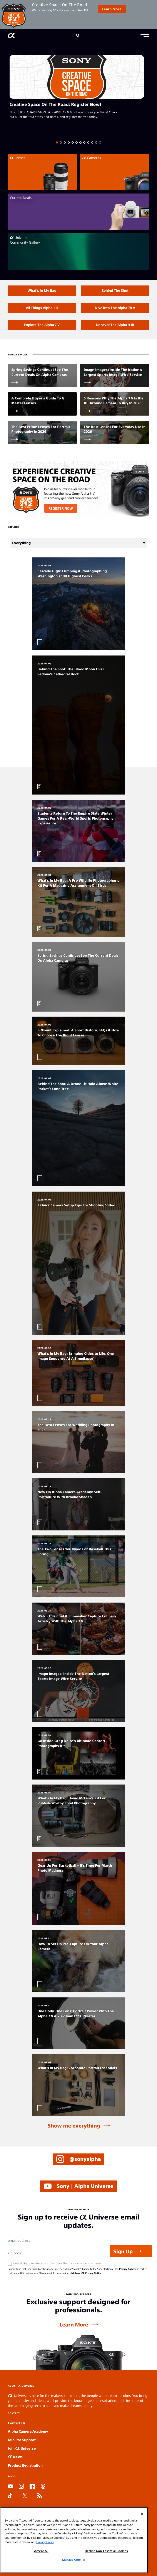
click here (75, 2273)
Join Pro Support (22, 2439)
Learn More (112, 9)
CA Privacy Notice (91, 2273)
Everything (21, 542)
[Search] (78, 35)
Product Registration (25, 2465)
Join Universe (22, 2448)
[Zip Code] (57, 2253)
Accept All (41, 2551)
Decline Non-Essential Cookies (106, 2551)
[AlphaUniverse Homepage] (11, 36)
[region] (74, 2540)
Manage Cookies (73, 2559)
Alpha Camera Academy (28, 2431)
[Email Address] (57, 2240)
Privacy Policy (127, 2268)
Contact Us (16, 2423)
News (15, 2456)
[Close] (142, 2514)
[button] (144, 36)
